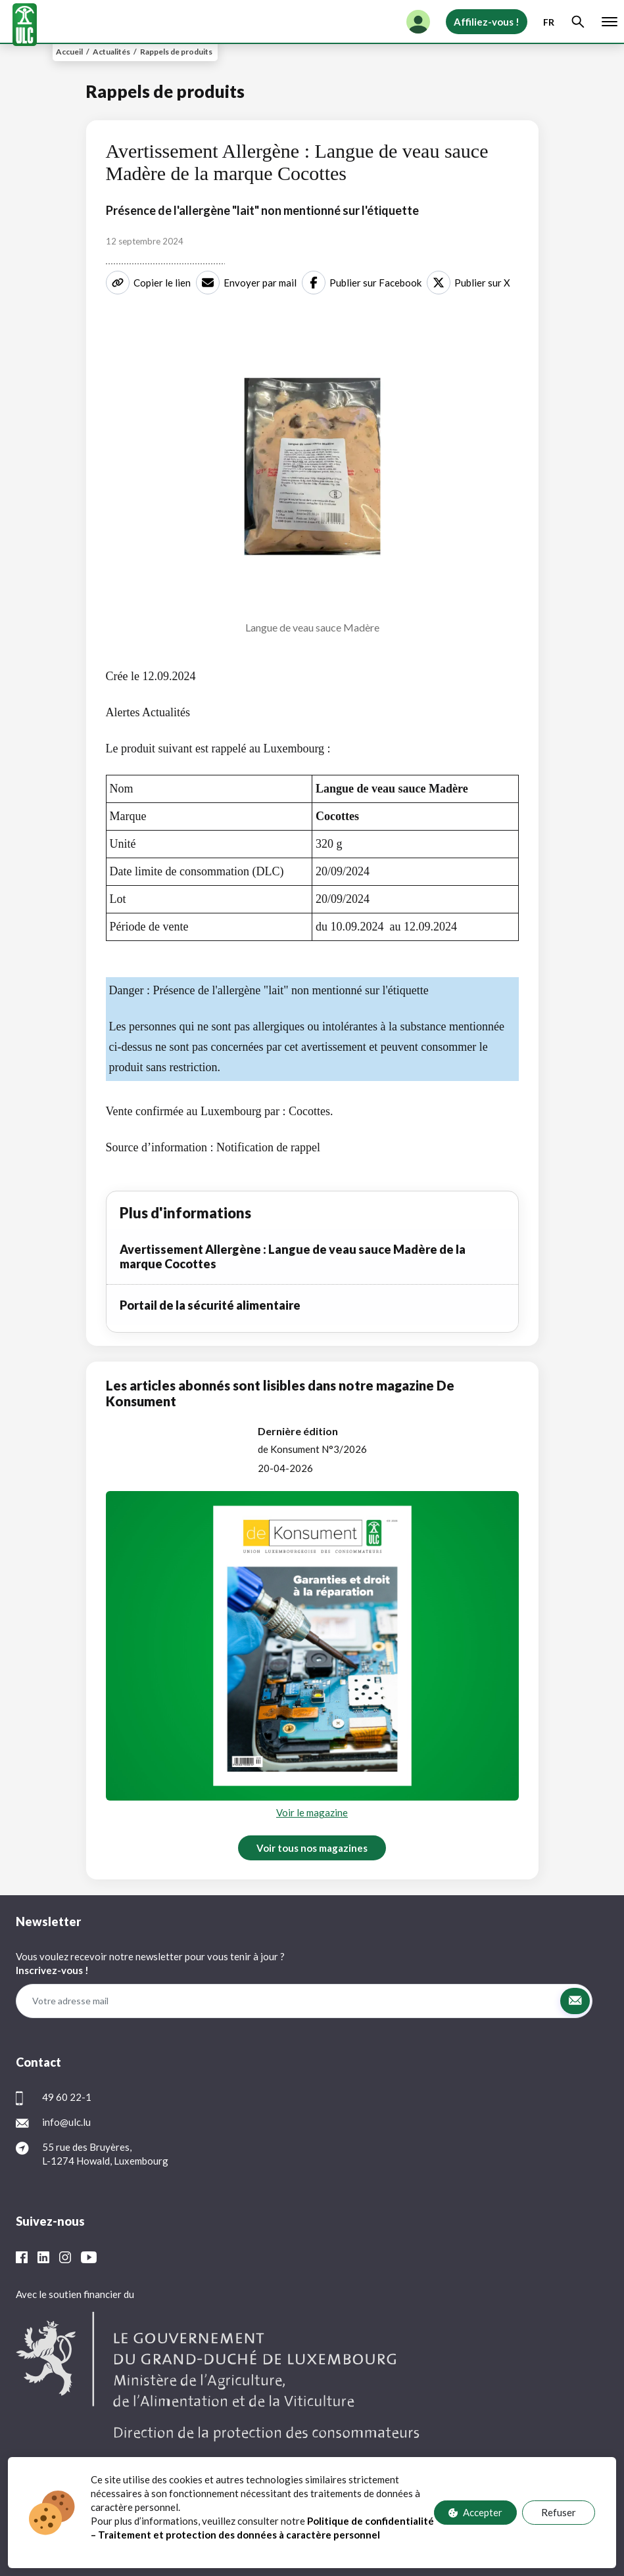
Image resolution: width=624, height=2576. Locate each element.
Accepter (475, 2512)
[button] (575, 2001)
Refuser (558, 2512)
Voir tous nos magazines (312, 1848)
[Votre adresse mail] (287, 2000)
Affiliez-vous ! (486, 22)
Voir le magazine (312, 1812)
